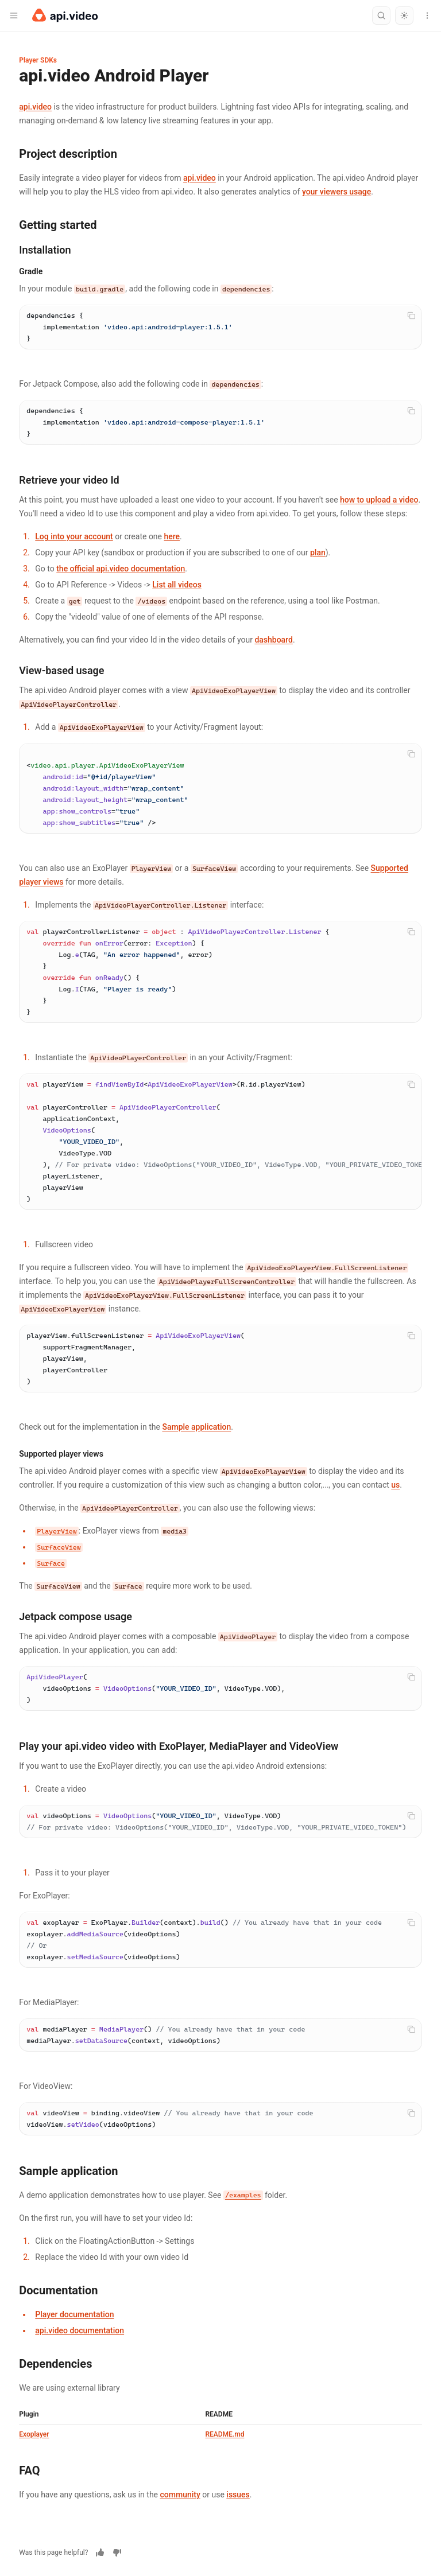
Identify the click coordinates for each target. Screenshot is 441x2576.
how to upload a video (379, 499)
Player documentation (74, 2314)
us (395, 1484)
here (172, 536)
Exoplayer (34, 2434)
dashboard (273, 639)
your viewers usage (336, 191)
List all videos (177, 584)
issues (237, 2494)
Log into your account (74, 536)
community (180, 2494)
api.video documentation (79, 2330)
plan (318, 552)
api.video (35, 106)
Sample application (196, 1426)
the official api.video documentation (120, 568)
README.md (224, 2434)
